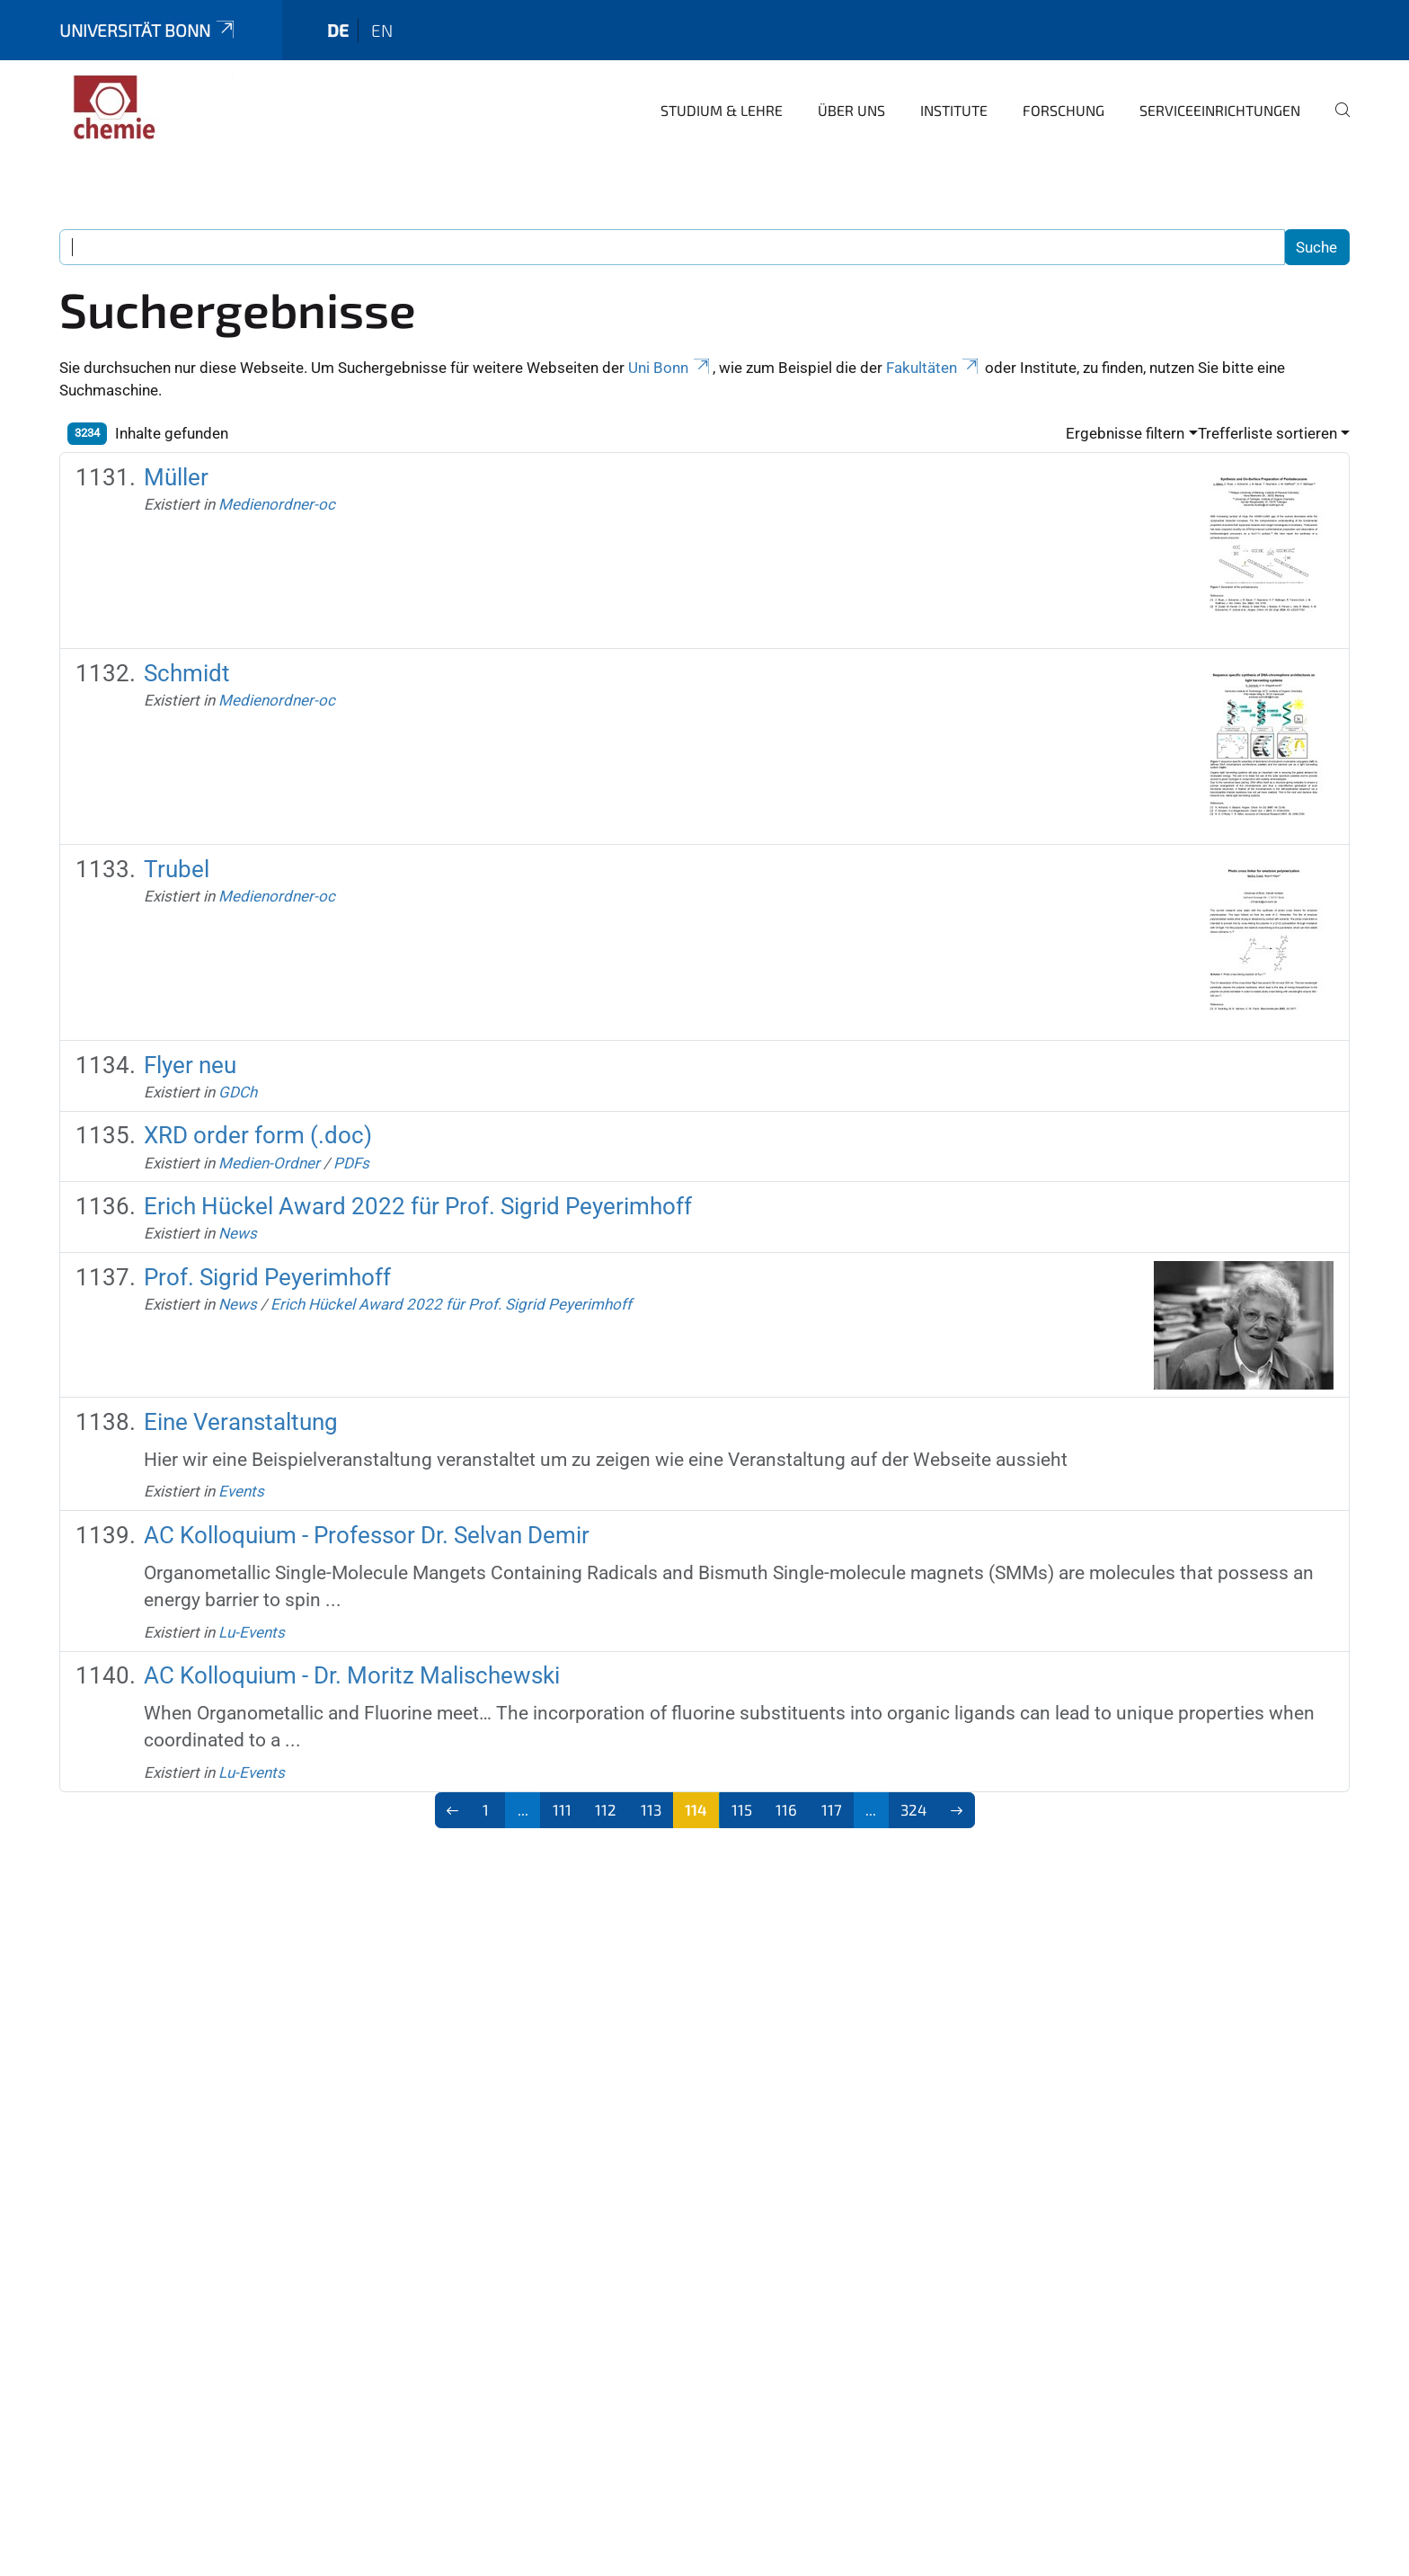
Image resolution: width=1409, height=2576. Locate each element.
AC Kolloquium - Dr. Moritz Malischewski (352, 1675)
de (338, 30)
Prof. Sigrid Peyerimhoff (267, 1277)
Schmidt (187, 673)
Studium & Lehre (721, 110)
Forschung (1063, 110)
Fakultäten (933, 368)
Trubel (176, 869)
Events (241, 1491)
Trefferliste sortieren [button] (1267, 433)
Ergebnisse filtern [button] (1125, 433)
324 (913, 1809)
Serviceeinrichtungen (1219, 110)
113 (651, 1809)
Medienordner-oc (276, 504)
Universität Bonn (148, 30)
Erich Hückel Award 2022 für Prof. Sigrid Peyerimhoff (418, 1206)
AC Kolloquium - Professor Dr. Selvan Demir (366, 1535)
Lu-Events (251, 1632)
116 (786, 1809)
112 (605, 1809)
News (237, 1233)
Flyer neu (190, 1065)
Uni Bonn (670, 368)
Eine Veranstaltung (241, 1421)
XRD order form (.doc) (258, 1135)
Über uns (851, 110)
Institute (954, 110)
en (382, 30)
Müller (176, 477)
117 (831, 1809)
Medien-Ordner (269, 1163)
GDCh (237, 1092)
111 (562, 1809)
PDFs (351, 1163)
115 (741, 1809)
